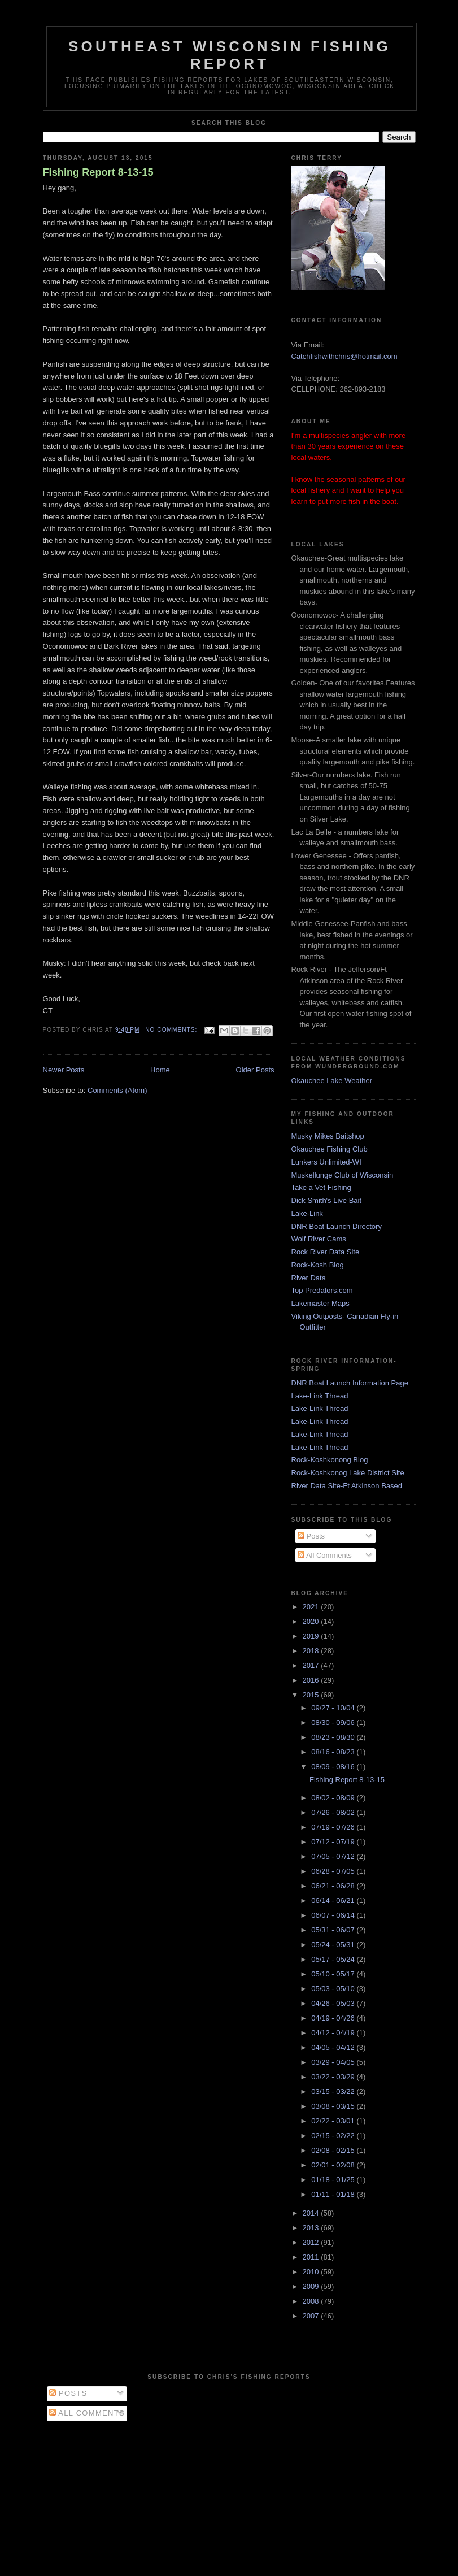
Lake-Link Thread (319, 1396)
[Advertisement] (229, 2495)
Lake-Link (307, 1213)
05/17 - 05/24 (333, 1959)
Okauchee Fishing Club (329, 1149)
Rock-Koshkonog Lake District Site (347, 1473)
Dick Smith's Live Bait (326, 1200)
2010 (312, 2271)
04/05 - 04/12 (333, 2047)
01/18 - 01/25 (333, 2179)
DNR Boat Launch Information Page (349, 1383)
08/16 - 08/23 (333, 1752)
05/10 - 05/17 (333, 1974)
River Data (308, 1278)
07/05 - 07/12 (333, 1856)
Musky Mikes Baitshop (327, 1136)
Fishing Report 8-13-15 (98, 172)
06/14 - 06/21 (333, 1900)
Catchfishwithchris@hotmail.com (344, 356)
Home (160, 1070)
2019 (312, 1636)
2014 (312, 2213)
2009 (312, 2286)
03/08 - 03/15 (333, 2106)
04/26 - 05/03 (333, 2003)
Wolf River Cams (318, 1239)
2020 (312, 1621)
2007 (312, 2316)
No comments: (172, 1030)
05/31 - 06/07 (333, 1930)
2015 (312, 1695)
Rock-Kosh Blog (317, 1265)
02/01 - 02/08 (333, 2165)
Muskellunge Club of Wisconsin (342, 1175)
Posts (311, 1536)
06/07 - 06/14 (333, 1915)
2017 (312, 1665)
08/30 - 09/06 (333, 1722)
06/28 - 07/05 (333, 1871)
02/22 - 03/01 (333, 2121)
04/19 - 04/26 (333, 2018)
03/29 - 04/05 (333, 2062)
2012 (312, 2242)
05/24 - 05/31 (333, 1944)
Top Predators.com (322, 1290)
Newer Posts (64, 1070)
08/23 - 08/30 (333, 1737)
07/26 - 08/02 (333, 1812)
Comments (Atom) (117, 1090)
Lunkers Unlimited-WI (326, 1162)
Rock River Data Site (325, 1252)
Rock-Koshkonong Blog (329, 1460)
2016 (312, 1680)
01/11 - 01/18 (333, 2194)
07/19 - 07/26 (333, 1827)
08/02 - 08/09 (333, 1797)
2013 (312, 2227)
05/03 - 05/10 (333, 1988)
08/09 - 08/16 (333, 1766)
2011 (312, 2257)
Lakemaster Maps (320, 1303)
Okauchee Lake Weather (332, 1080)
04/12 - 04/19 (333, 2032)
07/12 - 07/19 (333, 1841)
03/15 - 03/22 (333, 2091)
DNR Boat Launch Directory (336, 1226)
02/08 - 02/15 (333, 2150)
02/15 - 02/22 (333, 2135)
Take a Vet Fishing (321, 1187)
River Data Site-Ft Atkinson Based (347, 1486)
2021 (312, 1606)
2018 (312, 1651)
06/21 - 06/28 (333, 1886)
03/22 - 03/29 (333, 2077)
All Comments (325, 1555)
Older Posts (255, 1070)
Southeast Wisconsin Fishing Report (229, 55)
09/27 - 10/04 (333, 1708)
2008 (312, 2301)
